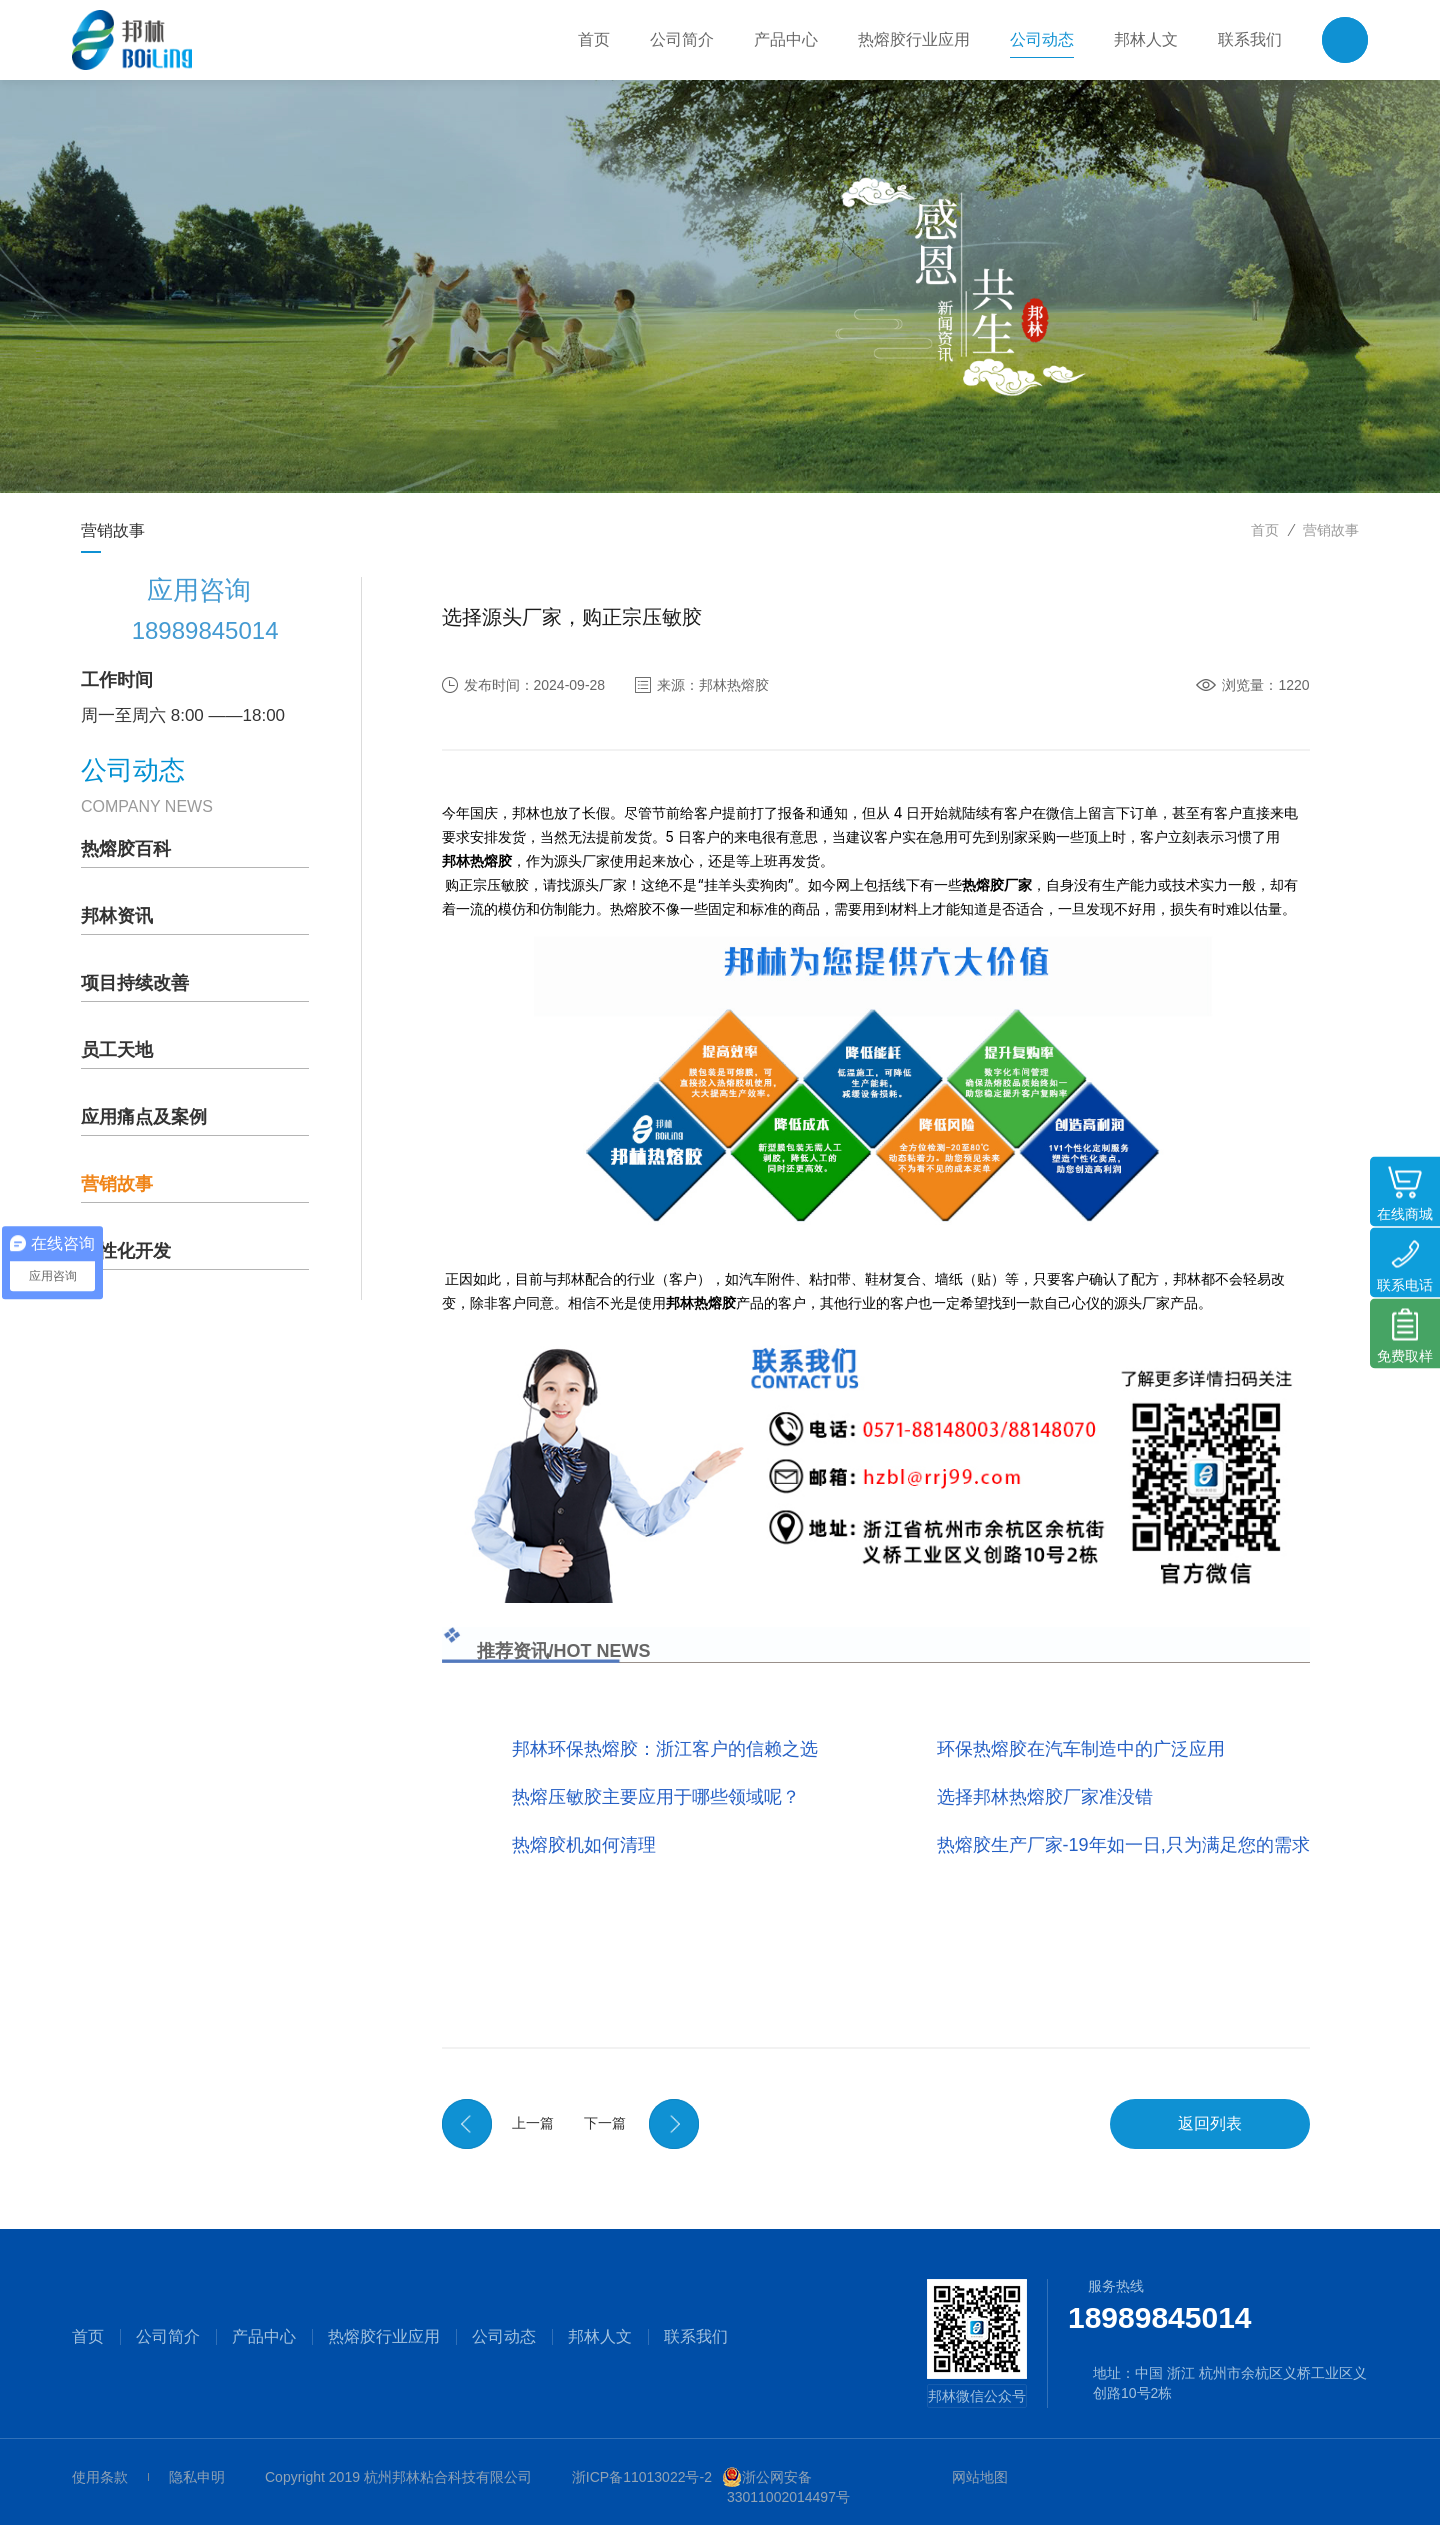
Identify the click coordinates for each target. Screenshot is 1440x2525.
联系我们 (696, 2337)
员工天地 (117, 1050)
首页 (1265, 530)
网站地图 (980, 2477)
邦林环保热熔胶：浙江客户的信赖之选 (665, 1749)
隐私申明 (197, 2477)
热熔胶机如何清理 (584, 1845)
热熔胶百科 (126, 849)
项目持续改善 (135, 983)
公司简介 (168, 2337)
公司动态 (504, 2337)
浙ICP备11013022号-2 (642, 2477)
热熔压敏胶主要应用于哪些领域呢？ (656, 1797)
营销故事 (1331, 530)
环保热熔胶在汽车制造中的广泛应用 (1081, 1749)
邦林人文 (600, 2337)
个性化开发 (126, 1251)
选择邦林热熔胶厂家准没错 (1045, 1797)
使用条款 (100, 2477)
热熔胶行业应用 (384, 2337)
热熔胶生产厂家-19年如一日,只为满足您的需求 (1123, 1845)
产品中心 (264, 2337)
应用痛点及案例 (144, 1117)
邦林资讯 (117, 916)
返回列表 (1210, 2123)
